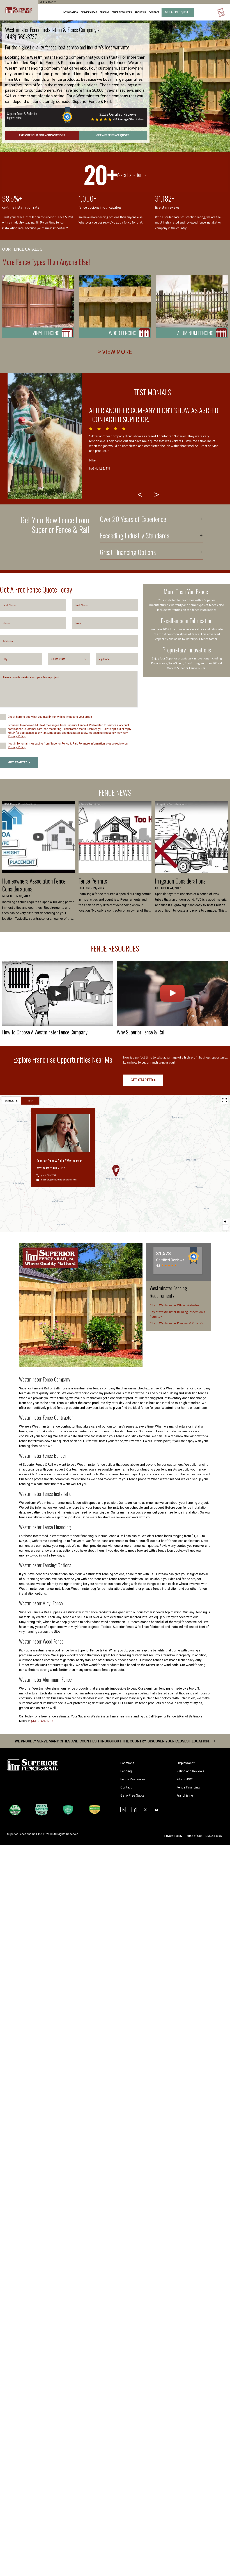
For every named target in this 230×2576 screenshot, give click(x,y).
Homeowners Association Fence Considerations (35, 884)
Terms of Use (193, 1836)
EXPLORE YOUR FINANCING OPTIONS (39, 135)
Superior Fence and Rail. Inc (24, 1834)
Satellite (11, 1100)
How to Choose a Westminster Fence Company (45, 1032)
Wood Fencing (122, 332)
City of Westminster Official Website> (174, 1305)
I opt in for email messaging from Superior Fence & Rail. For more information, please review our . (68, 745)
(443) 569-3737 (21, 36)
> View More (115, 352)
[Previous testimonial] (140, 494)
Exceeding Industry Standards (151, 536)
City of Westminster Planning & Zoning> (176, 1324)
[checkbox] (3, 717)
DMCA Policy (213, 1836)
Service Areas (89, 12)
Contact (154, 12)
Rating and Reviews (190, 1771)
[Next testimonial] (157, 494)
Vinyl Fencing (45, 332)
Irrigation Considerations (180, 880)
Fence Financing (188, 1787)
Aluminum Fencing (194, 332)
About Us (140, 12)
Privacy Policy (17, 736)
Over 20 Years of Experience (151, 519)
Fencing (126, 1771)
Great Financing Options (151, 552)
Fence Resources (133, 1779)
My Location (70, 12)
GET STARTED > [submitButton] (19, 762)
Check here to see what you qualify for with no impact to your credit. (50, 716)
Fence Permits (93, 880)
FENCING (104, 12)
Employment (185, 1763)
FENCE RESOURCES (122, 12)
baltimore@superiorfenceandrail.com (59, 1176)
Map (30, 1100)
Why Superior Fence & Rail (141, 1032)
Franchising (184, 1795)
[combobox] (69, 659)
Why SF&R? (184, 1779)
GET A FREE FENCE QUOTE (112, 135)
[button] (115, 1168)
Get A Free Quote (177, 12)
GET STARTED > (143, 1080)
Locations (127, 1763)
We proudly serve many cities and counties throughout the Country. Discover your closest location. (115, 1741)
